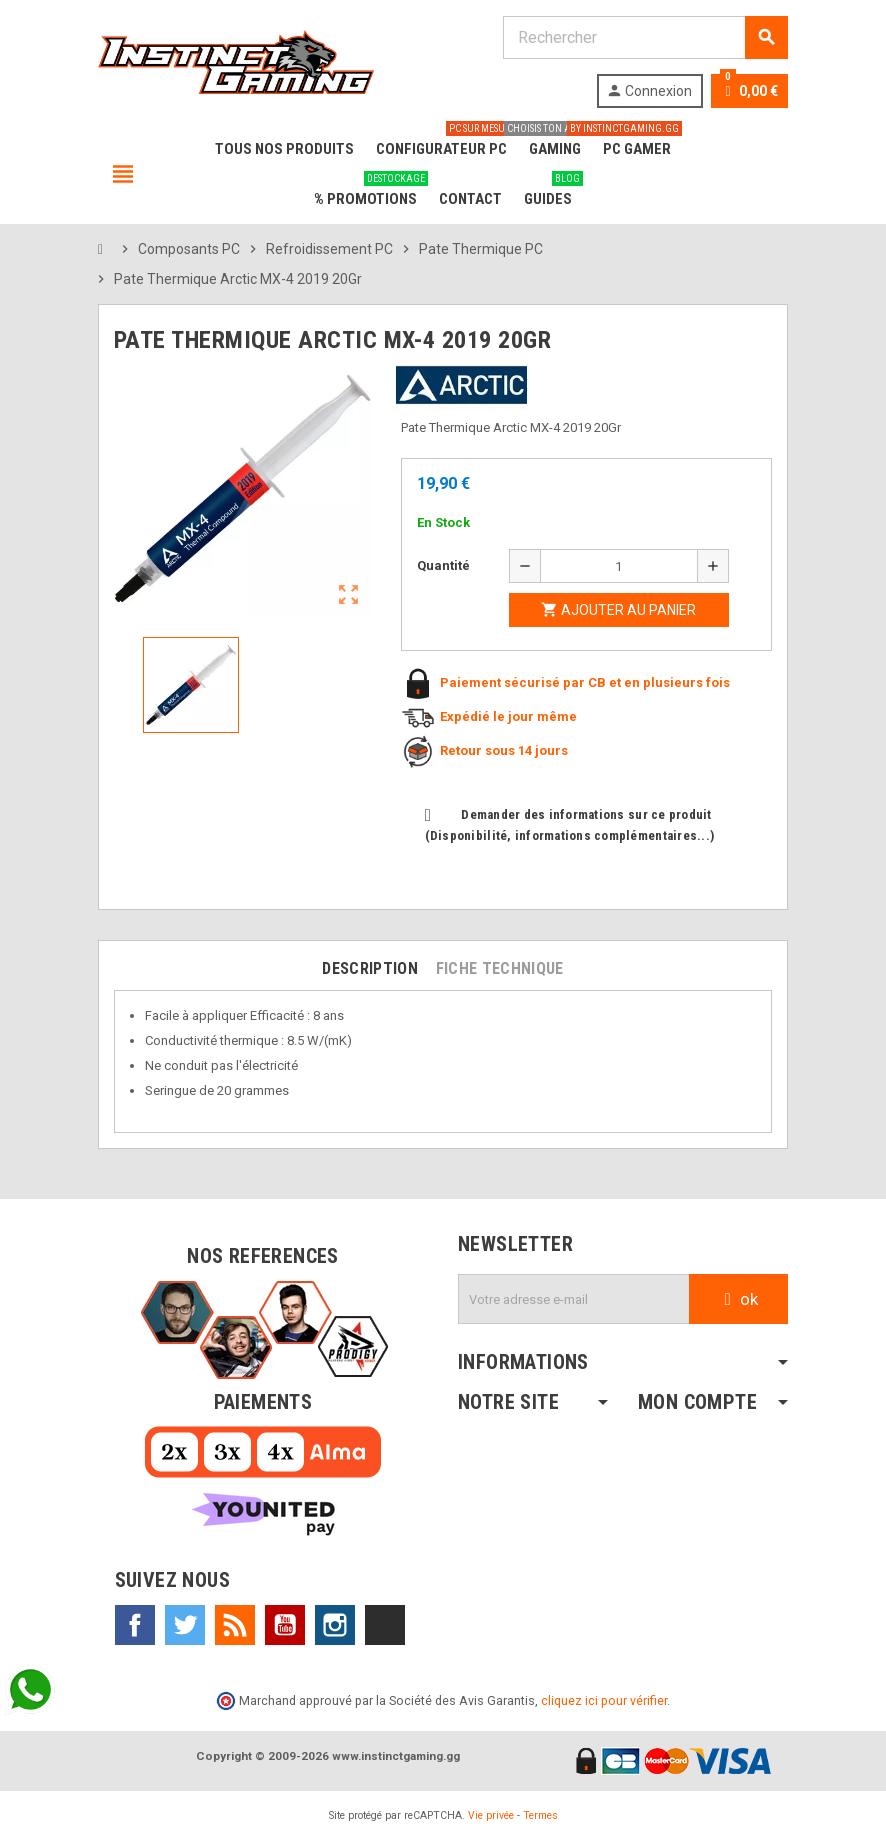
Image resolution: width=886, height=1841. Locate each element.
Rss (235, 1625)
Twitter (185, 1625)
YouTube (285, 1625)
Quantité (443, 565)
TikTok (385, 1625)
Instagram (335, 1625)
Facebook (135, 1625)
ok (738, 1299)
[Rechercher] (645, 37)
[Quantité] (619, 566)
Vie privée (491, 1815)
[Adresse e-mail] (574, 1299)
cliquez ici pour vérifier (604, 1700)
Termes (540, 1815)
